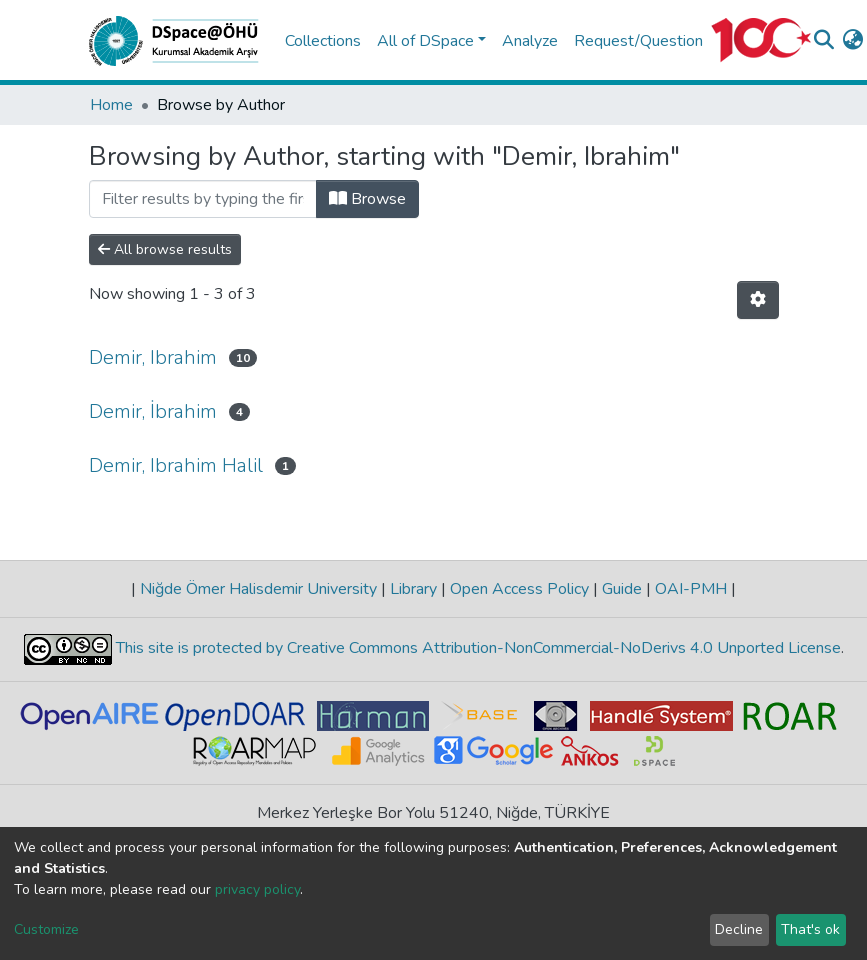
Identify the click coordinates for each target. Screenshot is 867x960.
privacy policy (257, 889)
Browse (367, 199)
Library (413, 589)
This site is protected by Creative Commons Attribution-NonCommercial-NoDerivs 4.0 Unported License (476, 648)
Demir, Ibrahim (153, 357)
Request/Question (638, 41)
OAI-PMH (691, 589)
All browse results (165, 249)
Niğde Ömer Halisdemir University (258, 589)
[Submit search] (824, 41)
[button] (853, 41)
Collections (323, 41)
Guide (622, 589)
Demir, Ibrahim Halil (176, 465)
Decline (739, 929)
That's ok (810, 929)
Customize (46, 929)
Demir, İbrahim (153, 411)
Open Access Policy (519, 589)
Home (111, 105)
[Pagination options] (758, 300)
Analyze (530, 41)
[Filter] (203, 199)
